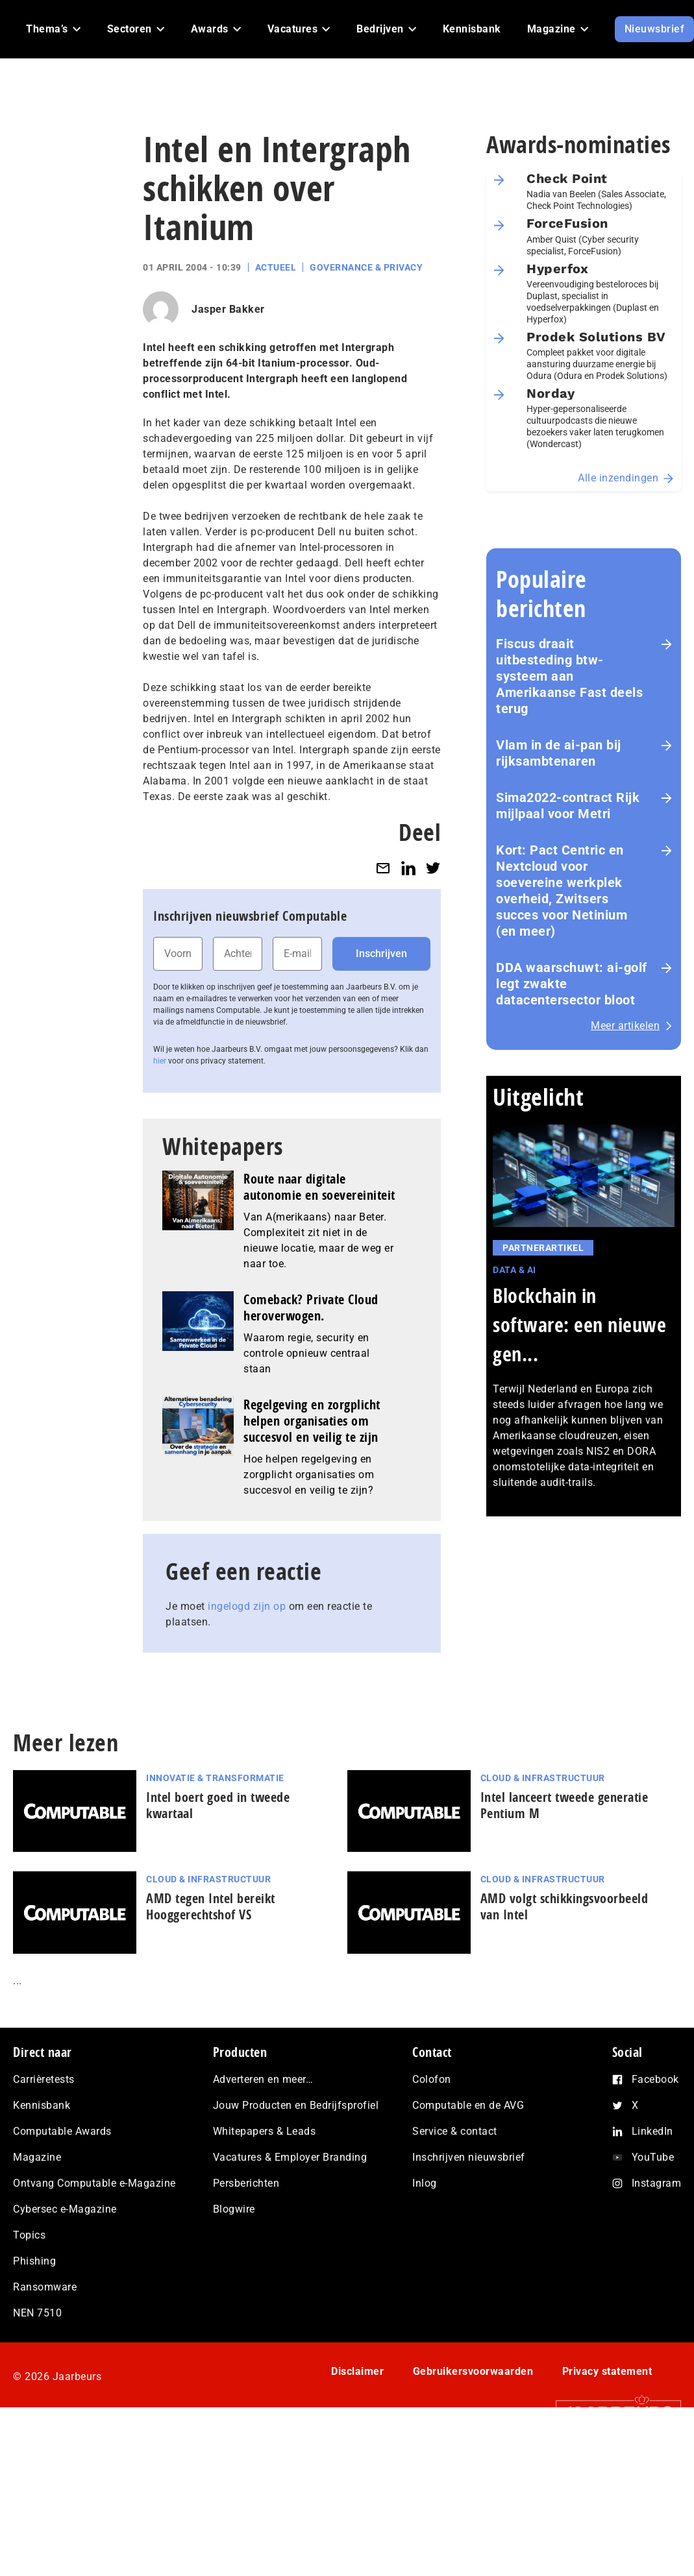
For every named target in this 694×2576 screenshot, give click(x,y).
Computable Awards (62, 2131)
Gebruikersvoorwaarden (473, 2371)
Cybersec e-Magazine (65, 2209)
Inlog (424, 2183)
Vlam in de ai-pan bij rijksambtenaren (558, 753)
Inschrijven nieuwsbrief (468, 2157)
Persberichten (246, 2183)
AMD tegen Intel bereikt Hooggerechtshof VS (210, 1906)
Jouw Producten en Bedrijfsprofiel (296, 2105)
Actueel (276, 267)
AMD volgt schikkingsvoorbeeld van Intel (564, 1906)
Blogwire (234, 2209)
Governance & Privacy (366, 267)
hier (159, 1060)
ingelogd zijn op (247, 1606)
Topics (29, 2235)
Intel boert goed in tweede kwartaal (218, 1805)
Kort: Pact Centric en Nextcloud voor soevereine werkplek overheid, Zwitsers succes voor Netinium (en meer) (561, 890)
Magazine (37, 2157)
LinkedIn (652, 2131)
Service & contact (454, 2131)
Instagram (657, 2183)
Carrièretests (44, 2079)
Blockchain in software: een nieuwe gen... (579, 1324)
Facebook (655, 2079)
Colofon (431, 2079)
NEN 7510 (37, 2313)
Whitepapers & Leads (264, 2131)
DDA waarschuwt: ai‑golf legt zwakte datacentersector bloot (571, 984)
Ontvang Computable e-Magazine (94, 2183)
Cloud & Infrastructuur (542, 1778)
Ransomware (45, 2287)
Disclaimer (357, 2371)
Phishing (34, 2261)
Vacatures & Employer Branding (290, 2157)
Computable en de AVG (468, 2105)
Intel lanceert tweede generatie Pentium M (564, 1805)
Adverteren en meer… (263, 2079)
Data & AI (514, 1270)
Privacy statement (607, 2371)
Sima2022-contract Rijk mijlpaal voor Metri (567, 805)
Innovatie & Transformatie (215, 1778)
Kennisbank (41, 2105)
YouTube (653, 2157)
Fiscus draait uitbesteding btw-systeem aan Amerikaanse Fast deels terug (569, 676)
